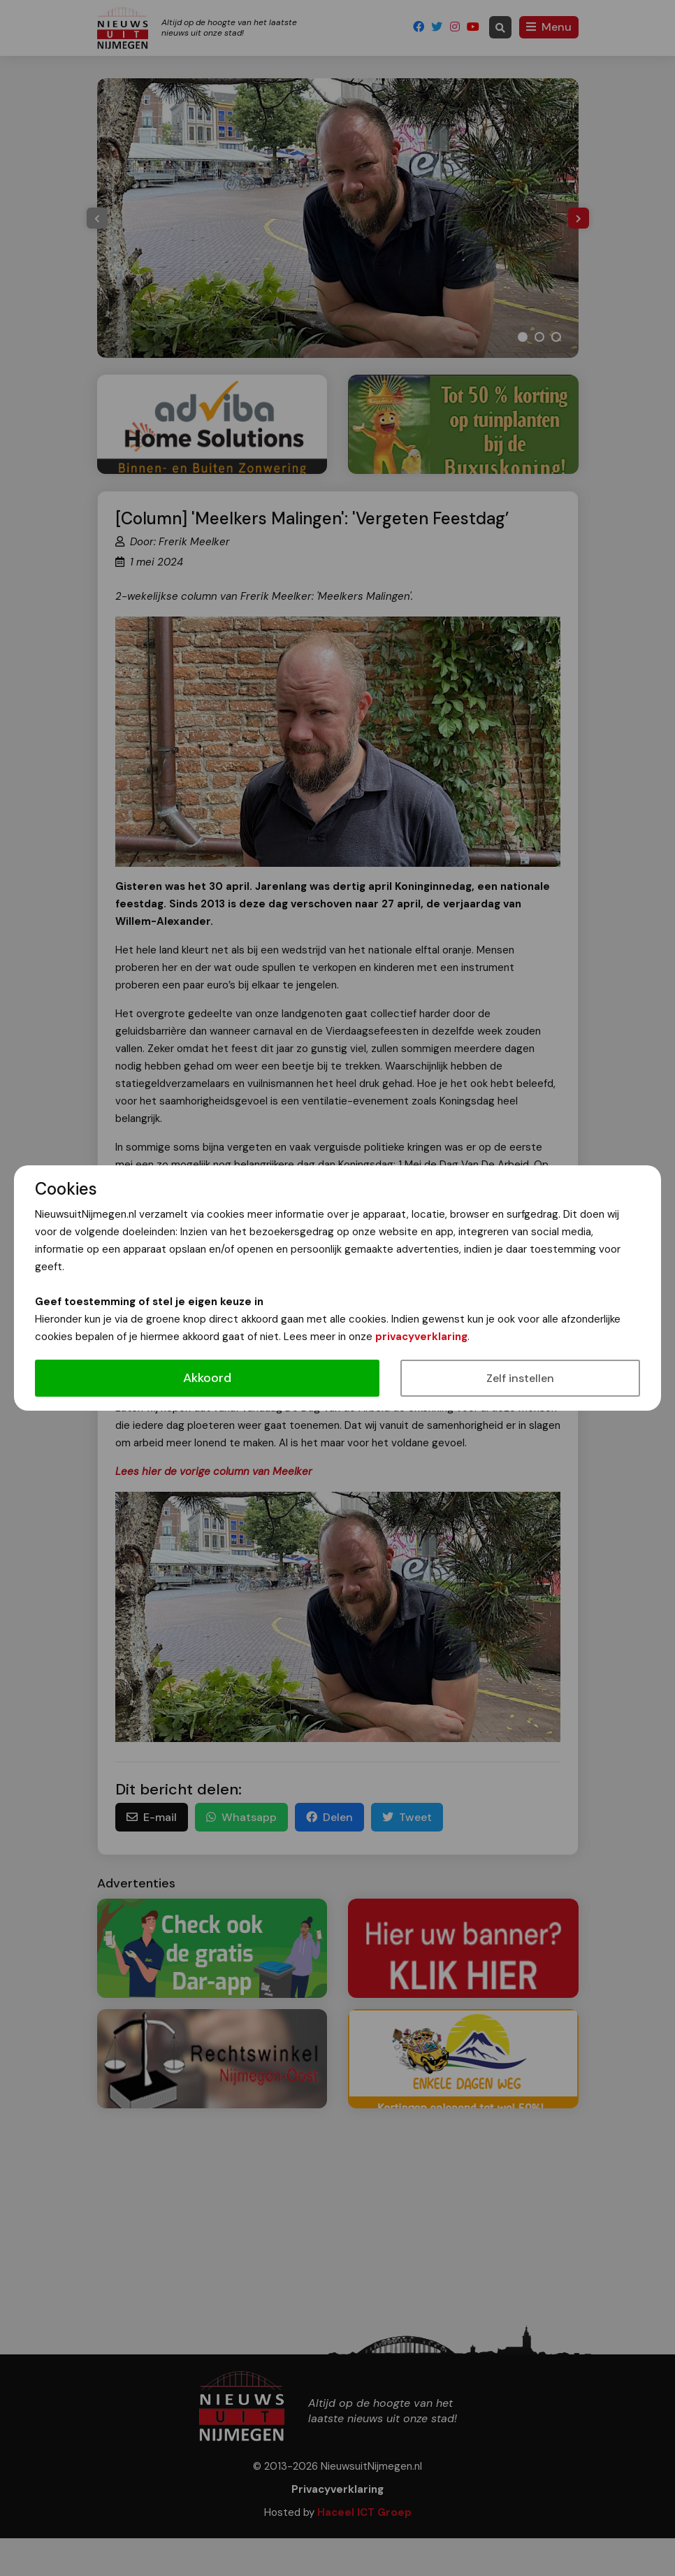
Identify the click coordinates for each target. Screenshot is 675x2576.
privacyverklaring (421, 1337)
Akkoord (207, 1377)
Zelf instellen (520, 1378)
